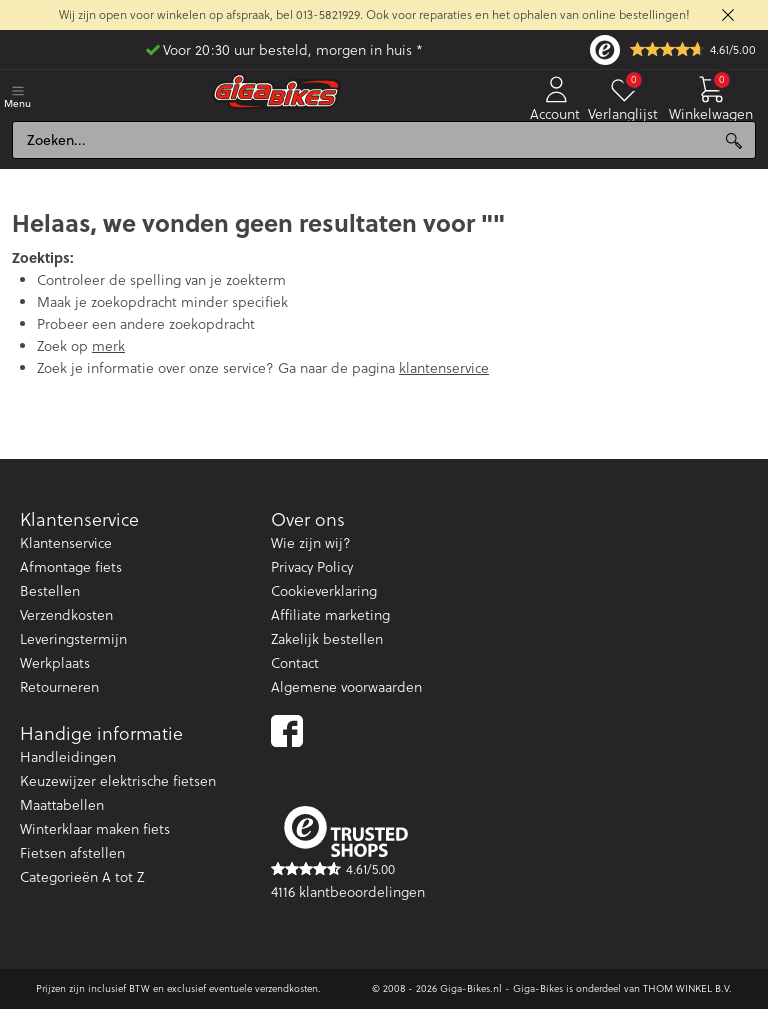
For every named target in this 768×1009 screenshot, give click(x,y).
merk (108, 346)
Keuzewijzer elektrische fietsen (118, 781)
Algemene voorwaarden (346, 687)
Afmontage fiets (71, 567)
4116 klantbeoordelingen (348, 892)
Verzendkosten (66, 615)
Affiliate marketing (330, 615)
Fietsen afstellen (72, 853)
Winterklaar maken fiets (95, 829)
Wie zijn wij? (311, 543)
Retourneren (59, 687)
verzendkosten (286, 988)
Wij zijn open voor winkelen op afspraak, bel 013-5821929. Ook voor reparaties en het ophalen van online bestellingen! (374, 14)
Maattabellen (62, 805)
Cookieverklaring (324, 591)
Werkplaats (55, 663)
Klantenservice (66, 543)
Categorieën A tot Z (82, 877)
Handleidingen (68, 757)
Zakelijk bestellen (327, 639)
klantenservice (444, 368)
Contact (295, 663)
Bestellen (50, 591)
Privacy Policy (312, 567)
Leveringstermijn (73, 639)
